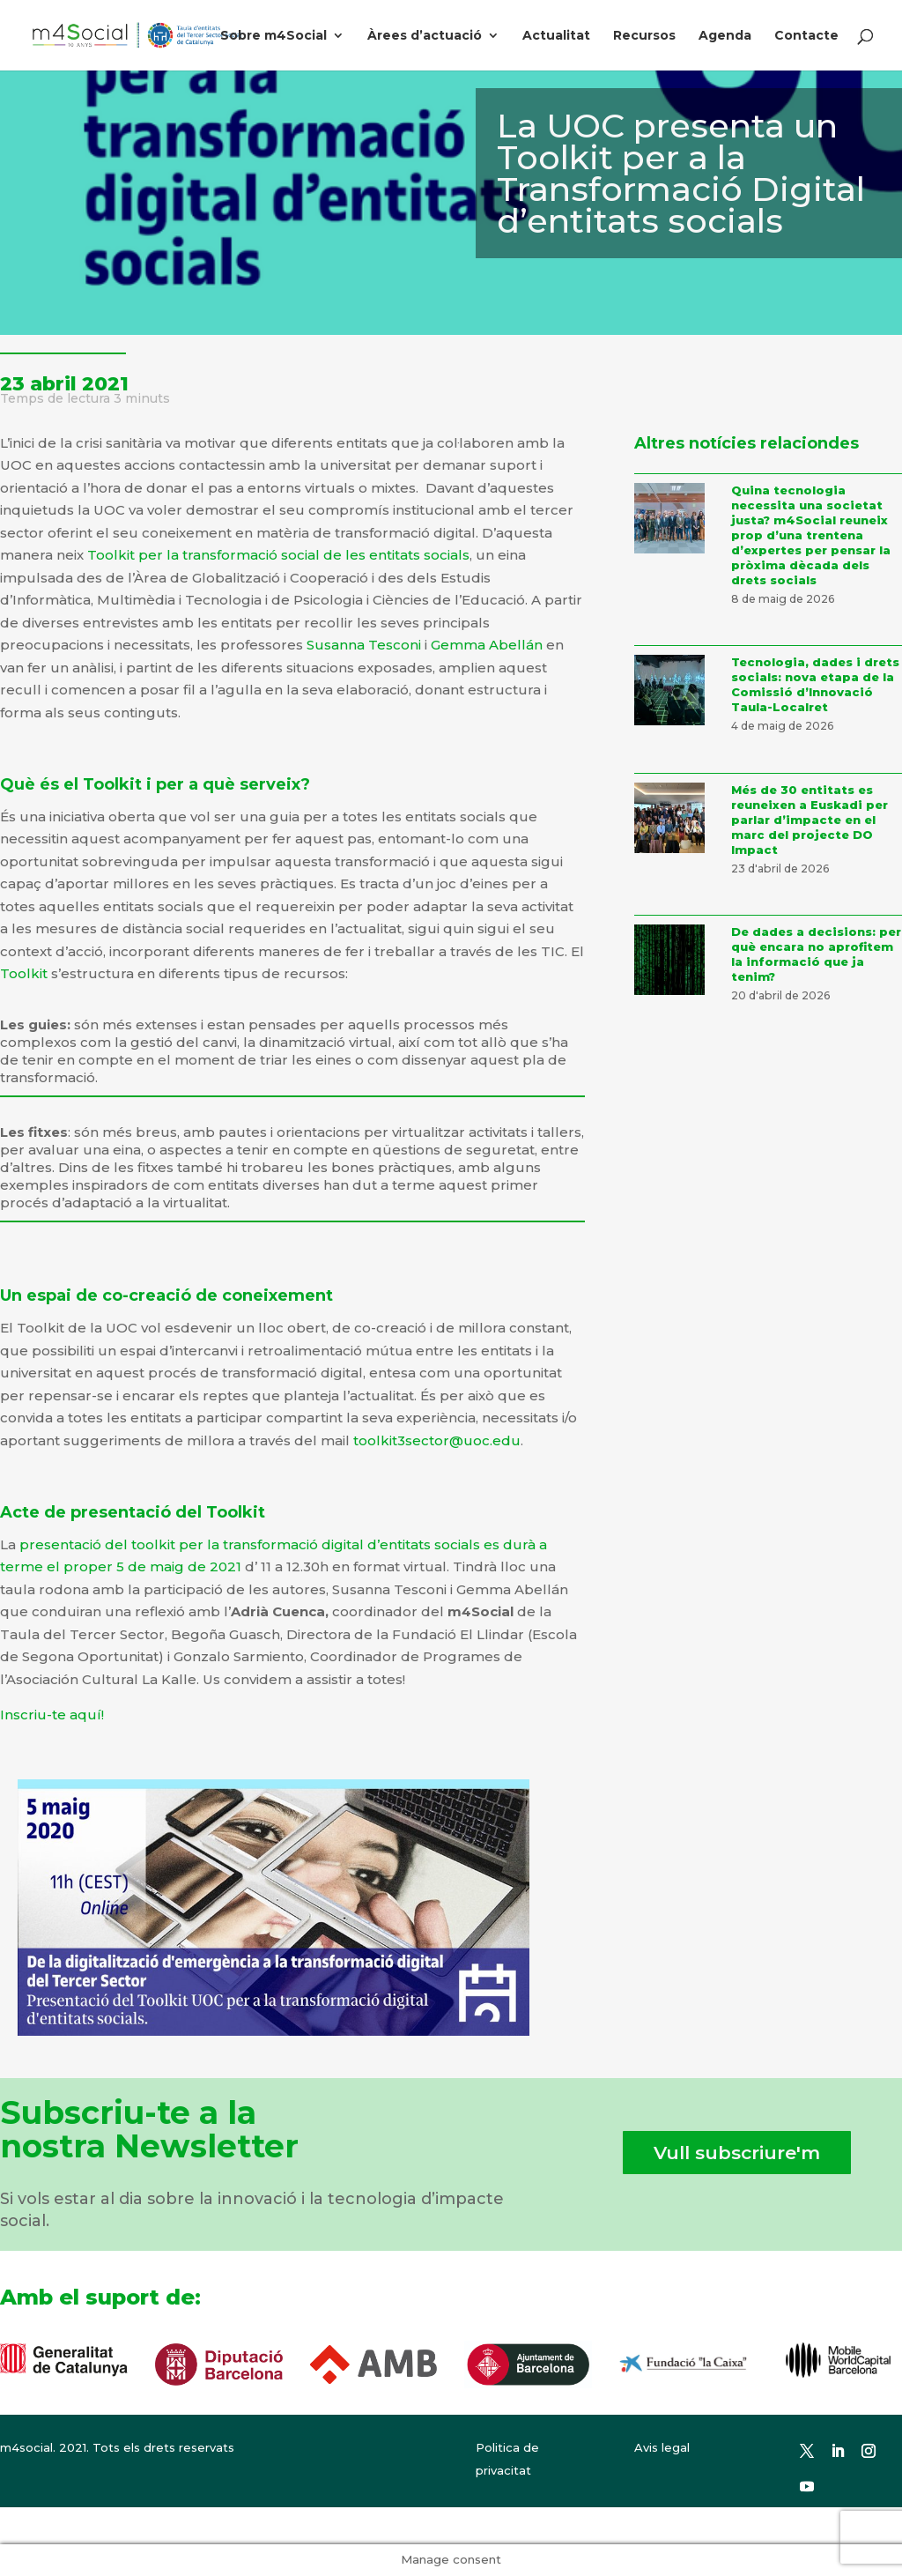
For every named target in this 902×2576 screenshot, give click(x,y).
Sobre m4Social (273, 36)
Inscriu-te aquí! (52, 1714)
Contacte (806, 36)
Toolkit (25, 973)
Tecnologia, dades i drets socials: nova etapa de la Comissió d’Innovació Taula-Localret (815, 684)
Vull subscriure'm (737, 2153)
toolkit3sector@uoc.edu (437, 1440)
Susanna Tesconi (364, 644)
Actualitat (556, 36)
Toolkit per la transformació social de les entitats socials (278, 554)
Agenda (725, 36)
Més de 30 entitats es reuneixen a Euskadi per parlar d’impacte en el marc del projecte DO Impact (809, 820)
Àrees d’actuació (424, 36)
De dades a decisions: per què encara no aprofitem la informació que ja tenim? (816, 954)
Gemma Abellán (487, 644)
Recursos (644, 36)
